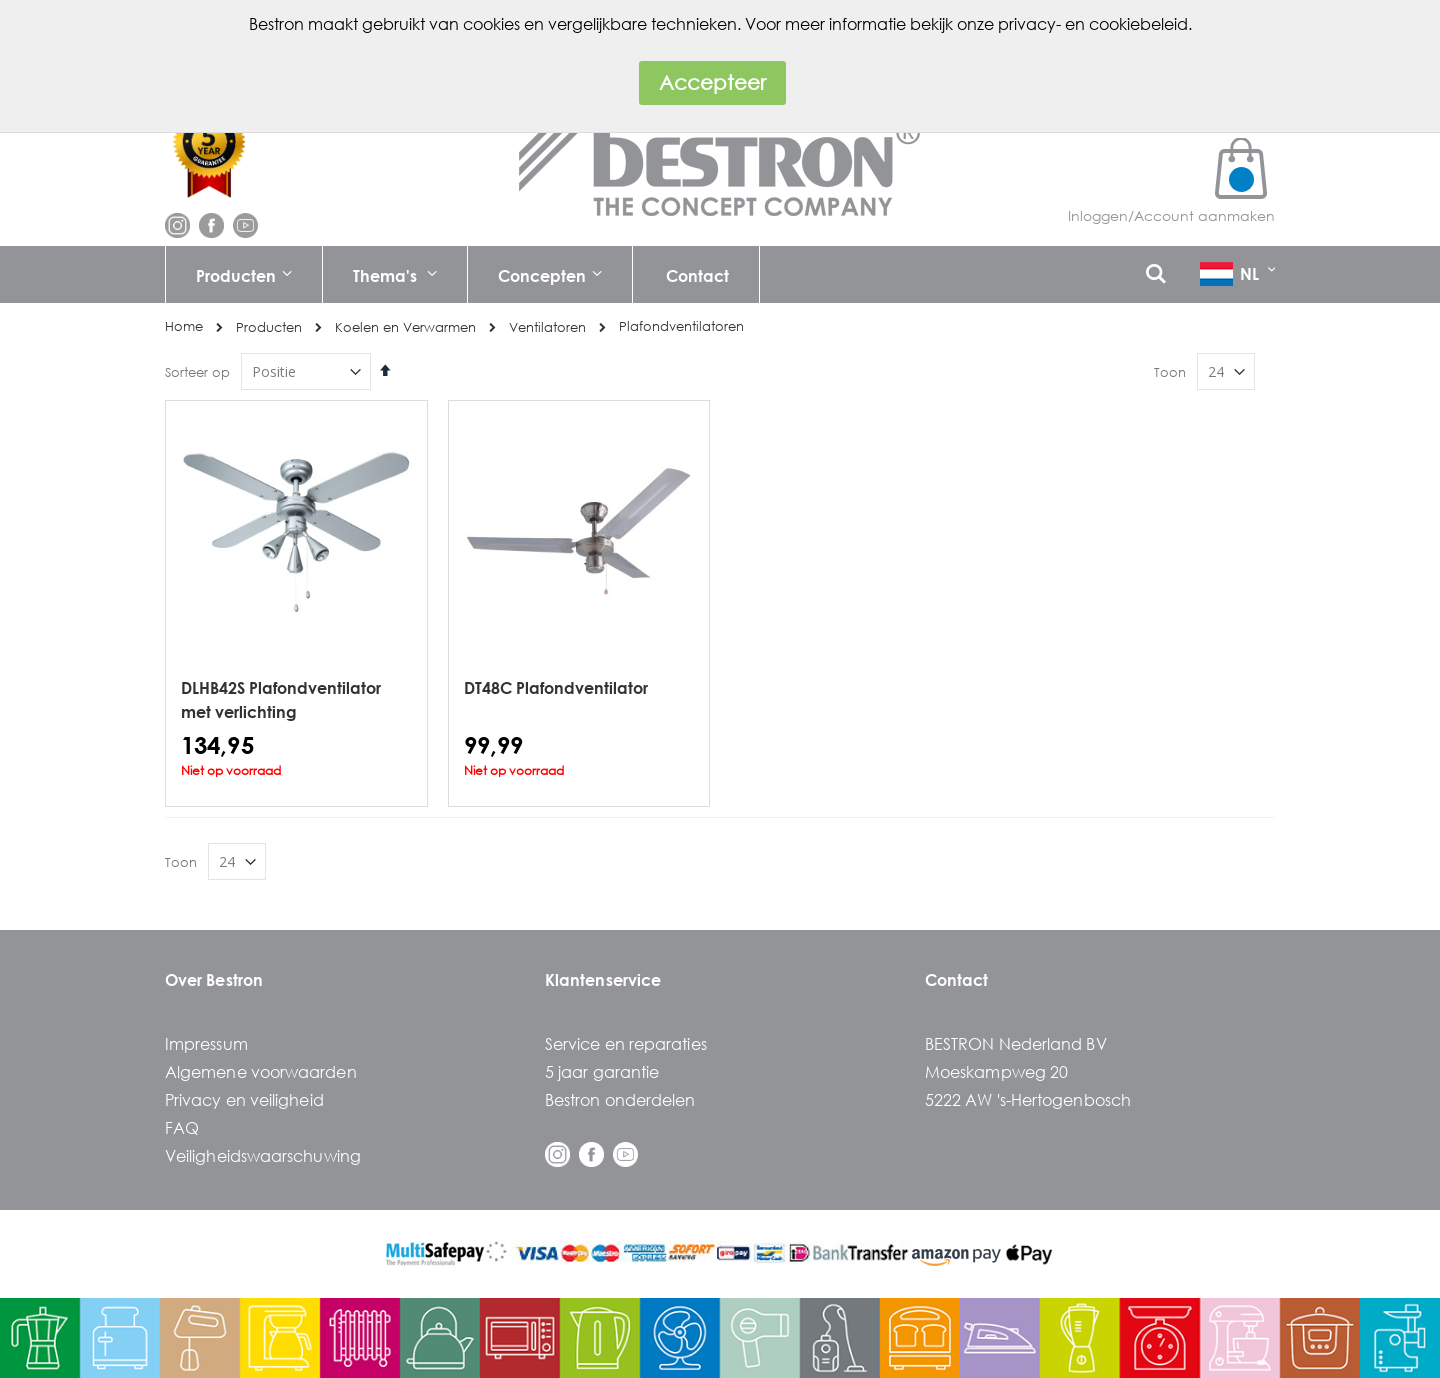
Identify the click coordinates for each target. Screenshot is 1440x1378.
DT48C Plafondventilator (556, 687)
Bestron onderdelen (620, 1099)
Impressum (206, 1043)
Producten (269, 327)
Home (184, 326)
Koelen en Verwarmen (405, 327)
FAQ (182, 1127)
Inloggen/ (1101, 215)
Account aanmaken (1204, 215)
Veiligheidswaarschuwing (263, 1155)
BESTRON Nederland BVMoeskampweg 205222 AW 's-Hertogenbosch (1028, 1071)
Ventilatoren (547, 327)
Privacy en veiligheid (244, 1099)
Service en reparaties (626, 1043)
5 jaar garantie (602, 1071)
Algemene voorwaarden (261, 1071)
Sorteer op (197, 372)
